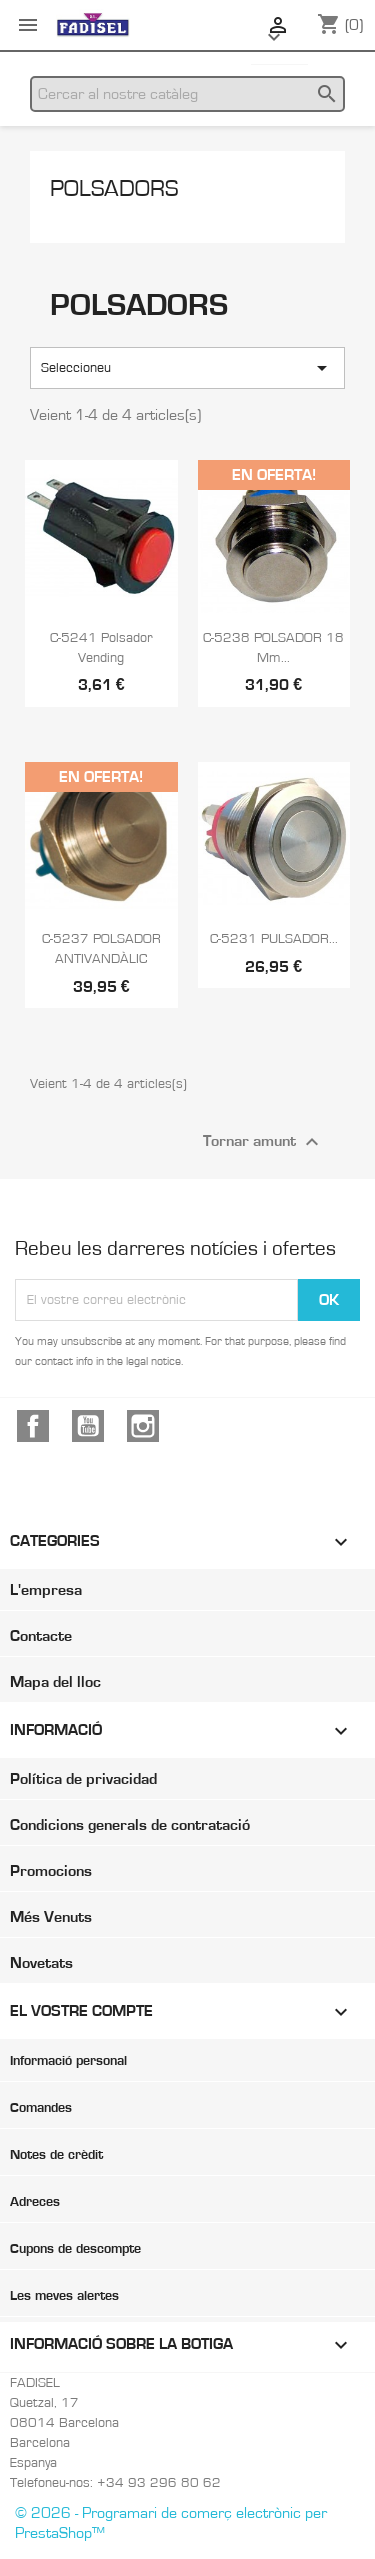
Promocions (51, 1871)
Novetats (41, 1963)
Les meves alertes (64, 2296)
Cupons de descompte (75, 2249)
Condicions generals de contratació (130, 1825)
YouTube (88, 1426)
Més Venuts (51, 1917)
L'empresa (46, 1590)
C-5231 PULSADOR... (274, 939)
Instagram (143, 1426)
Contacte (41, 1636)
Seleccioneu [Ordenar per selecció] (187, 368)
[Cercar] (187, 94)
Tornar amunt (263, 1142)
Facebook (33, 1426)
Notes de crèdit (56, 2155)
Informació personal (68, 2061)
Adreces (35, 2202)
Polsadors (114, 189)
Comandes (41, 2108)
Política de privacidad (83, 1779)
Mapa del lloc (55, 1682)
